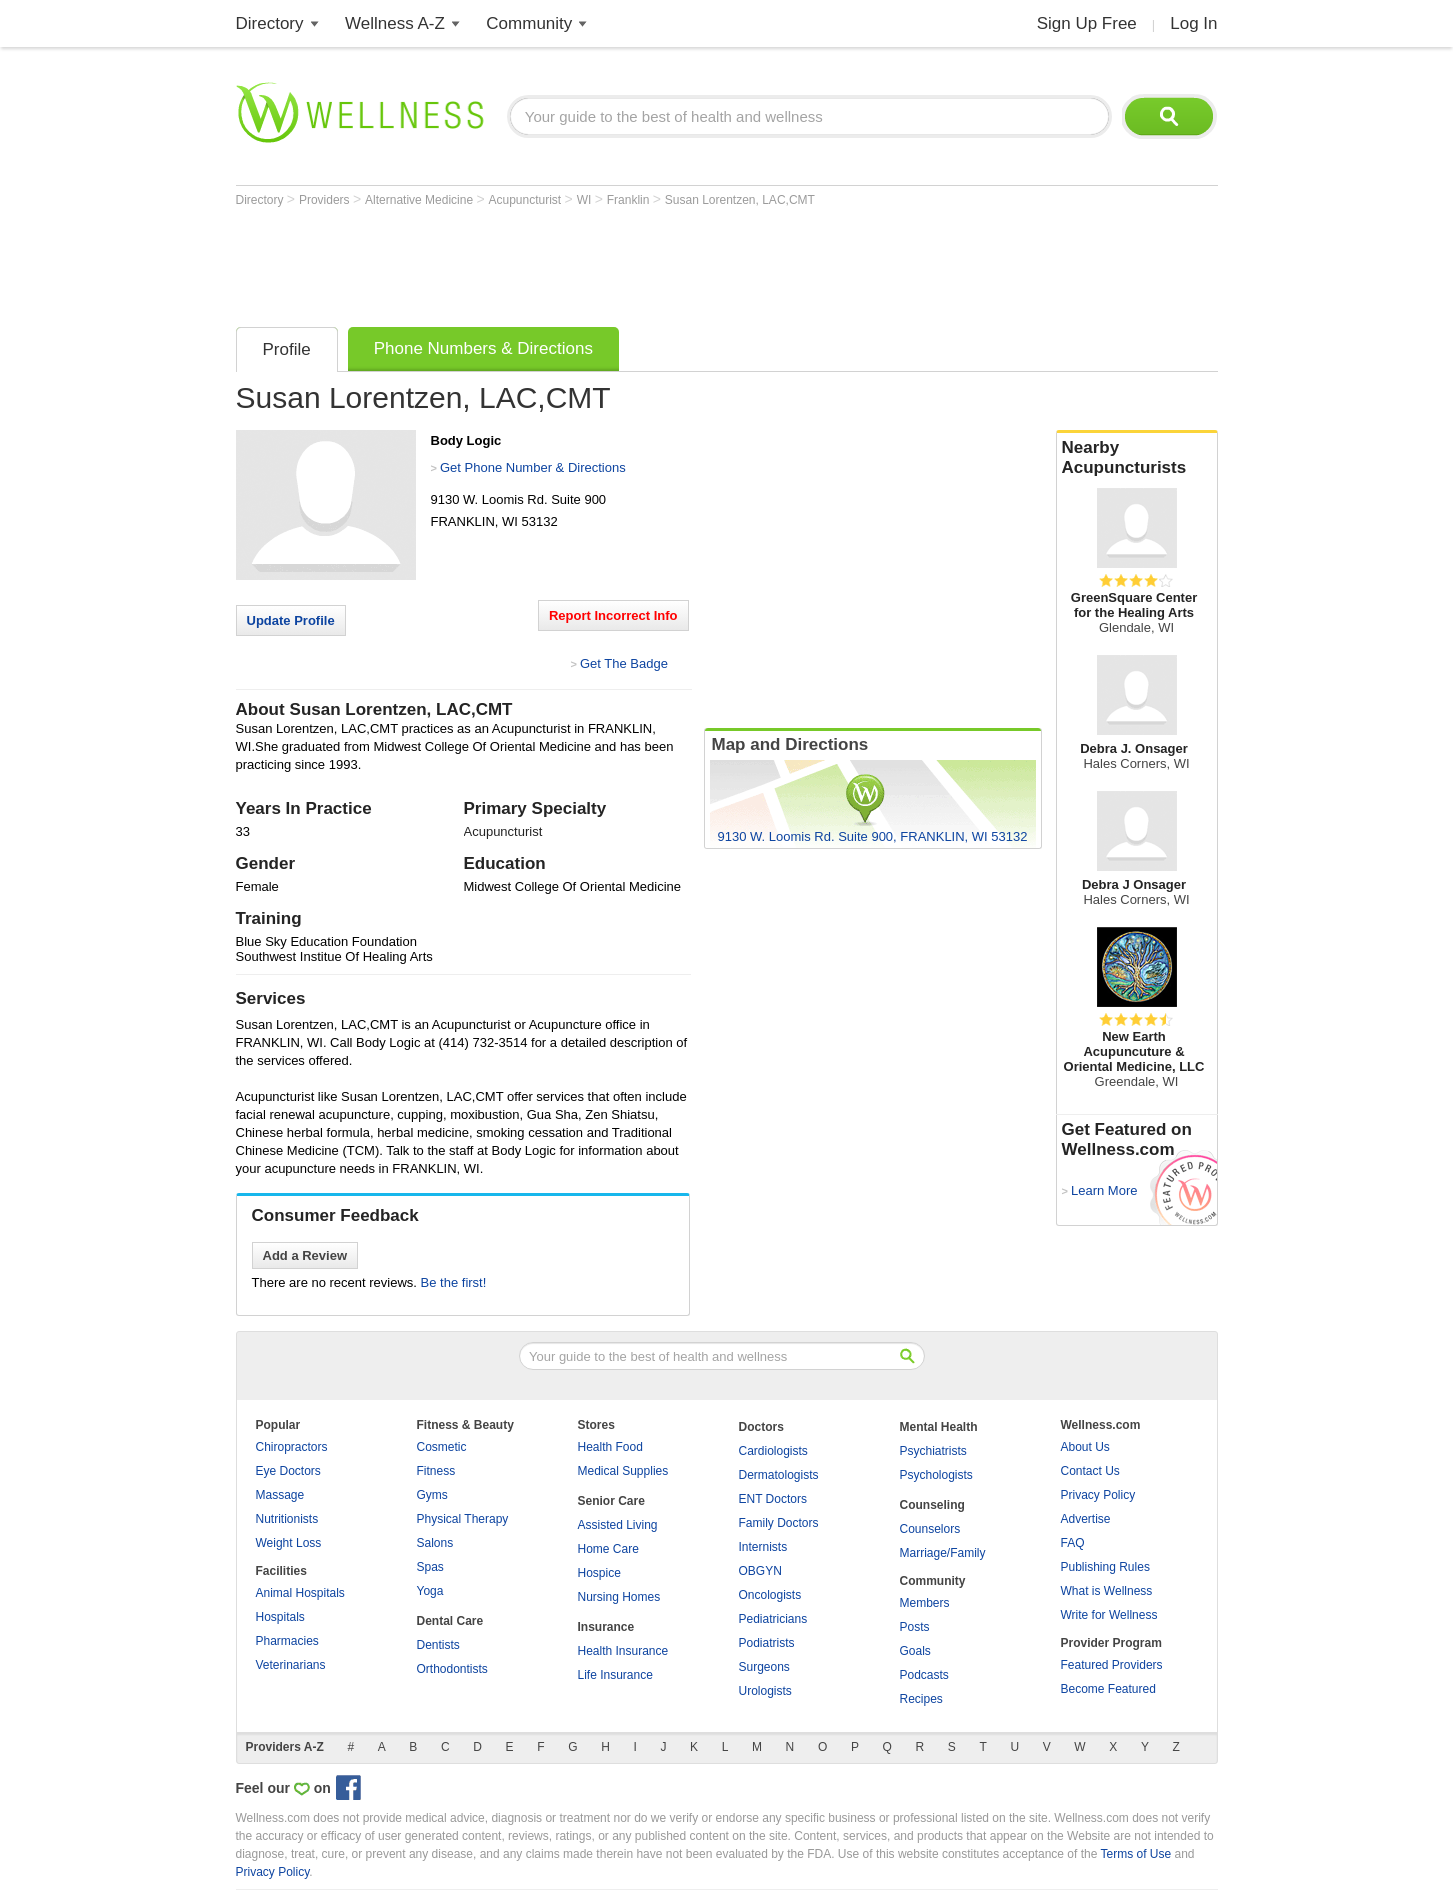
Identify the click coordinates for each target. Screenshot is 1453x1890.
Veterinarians (291, 1665)
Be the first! (454, 1282)
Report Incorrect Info (613, 615)
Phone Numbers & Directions (483, 348)
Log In (1193, 23)
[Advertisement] (600, 262)
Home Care (608, 1549)
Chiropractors (292, 1447)
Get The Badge (624, 663)
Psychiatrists (933, 1451)
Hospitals (280, 1617)
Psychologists (936, 1475)
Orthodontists (452, 1669)
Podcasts (924, 1675)
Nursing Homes (619, 1597)
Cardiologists (773, 1451)
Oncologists (770, 1595)
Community (529, 23)
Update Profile (291, 620)
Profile (287, 349)
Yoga (430, 1591)
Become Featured (1108, 1689)
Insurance (606, 1627)
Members (925, 1603)
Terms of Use (1135, 1854)
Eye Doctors (288, 1471)
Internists (763, 1547)
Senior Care (611, 1501)
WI (586, 200)
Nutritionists (287, 1519)
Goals (915, 1651)
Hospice (599, 1573)
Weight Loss (289, 1543)
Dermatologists (779, 1475)
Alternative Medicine (420, 200)
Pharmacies (287, 1641)
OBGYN (760, 1571)
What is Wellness (1107, 1591)
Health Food (610, 1447)
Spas (430, 1567)
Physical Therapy (463, 1519)
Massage (280, 1495)
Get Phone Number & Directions (533, 467)
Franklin (630, 200)
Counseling (932, 1505)
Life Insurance (615, 1675)
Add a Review (305, 1255)
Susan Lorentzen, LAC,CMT (740, 200)
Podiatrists (767, 1643)
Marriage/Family (943, 1553)
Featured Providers (1112, 1665)
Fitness (436, 1471)
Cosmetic (442, 1447)
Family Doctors (779, 1523)
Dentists (438, 1645)
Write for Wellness (1109, 1615)
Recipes (921, 1699)
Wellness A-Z (395, 23)
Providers (326, 200)
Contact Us (1090, 1471)
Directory (270, 23)
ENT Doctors (773, 1499)
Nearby (1137, 458)
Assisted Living (618, 1525)
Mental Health (939, 1427)
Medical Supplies (623, 1471)
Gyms (432, 1495)
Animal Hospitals (300, 1593)
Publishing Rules (1105, 1567)
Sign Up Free (1087, 23)
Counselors (930, 1529)
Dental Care (450, 1621)
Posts (915, 1627)
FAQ (1073, 1543)
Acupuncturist (527, 200)
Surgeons (764, 1667)
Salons (435, 1543)
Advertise (1086, 1519)
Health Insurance (623, 1651)
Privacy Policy (1098, 1495)
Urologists (765, 1691)
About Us (1085, 1447)
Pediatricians (773, 1619)
